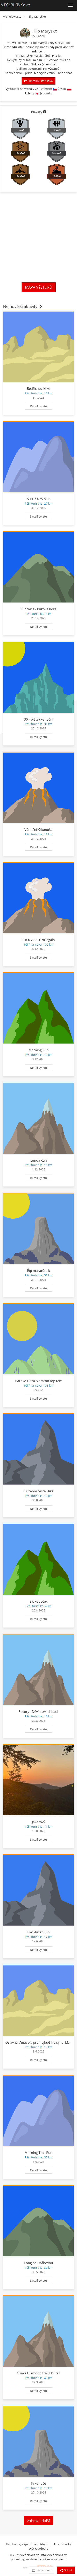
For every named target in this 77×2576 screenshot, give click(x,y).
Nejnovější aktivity (23, 306)
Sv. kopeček (38, 1601)
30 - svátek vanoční (38, 719)
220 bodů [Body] (38, 35)
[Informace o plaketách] (44, 112)
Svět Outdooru (38, 2548)
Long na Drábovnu (38, 2263)
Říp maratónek (38, 1270)
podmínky (17, 2559)
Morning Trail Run (38, 2152)
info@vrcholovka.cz (53, 2555)
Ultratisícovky (62, 2544)
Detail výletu (38, 406)
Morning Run (39, 1050)
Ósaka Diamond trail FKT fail (38, 2373)
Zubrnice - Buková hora (38, 609)
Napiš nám (41, 2570)
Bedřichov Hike (38, 388)
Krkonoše (49, 64)
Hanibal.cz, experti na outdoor (27, 2544)
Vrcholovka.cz (12, 17)
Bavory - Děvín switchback (38, 1711)
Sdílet (66, 2570)
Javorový (38, 1822)
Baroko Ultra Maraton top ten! (38, 1381)
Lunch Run (38, 1160)
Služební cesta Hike (38, 1491)
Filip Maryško (37, 17)
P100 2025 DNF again (38, 940)
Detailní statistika (38, 81)
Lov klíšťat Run (38, 1932)
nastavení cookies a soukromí (46, 2559)
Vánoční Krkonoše (38, 829)
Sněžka (36, 64)
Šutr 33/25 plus (38, 499)
